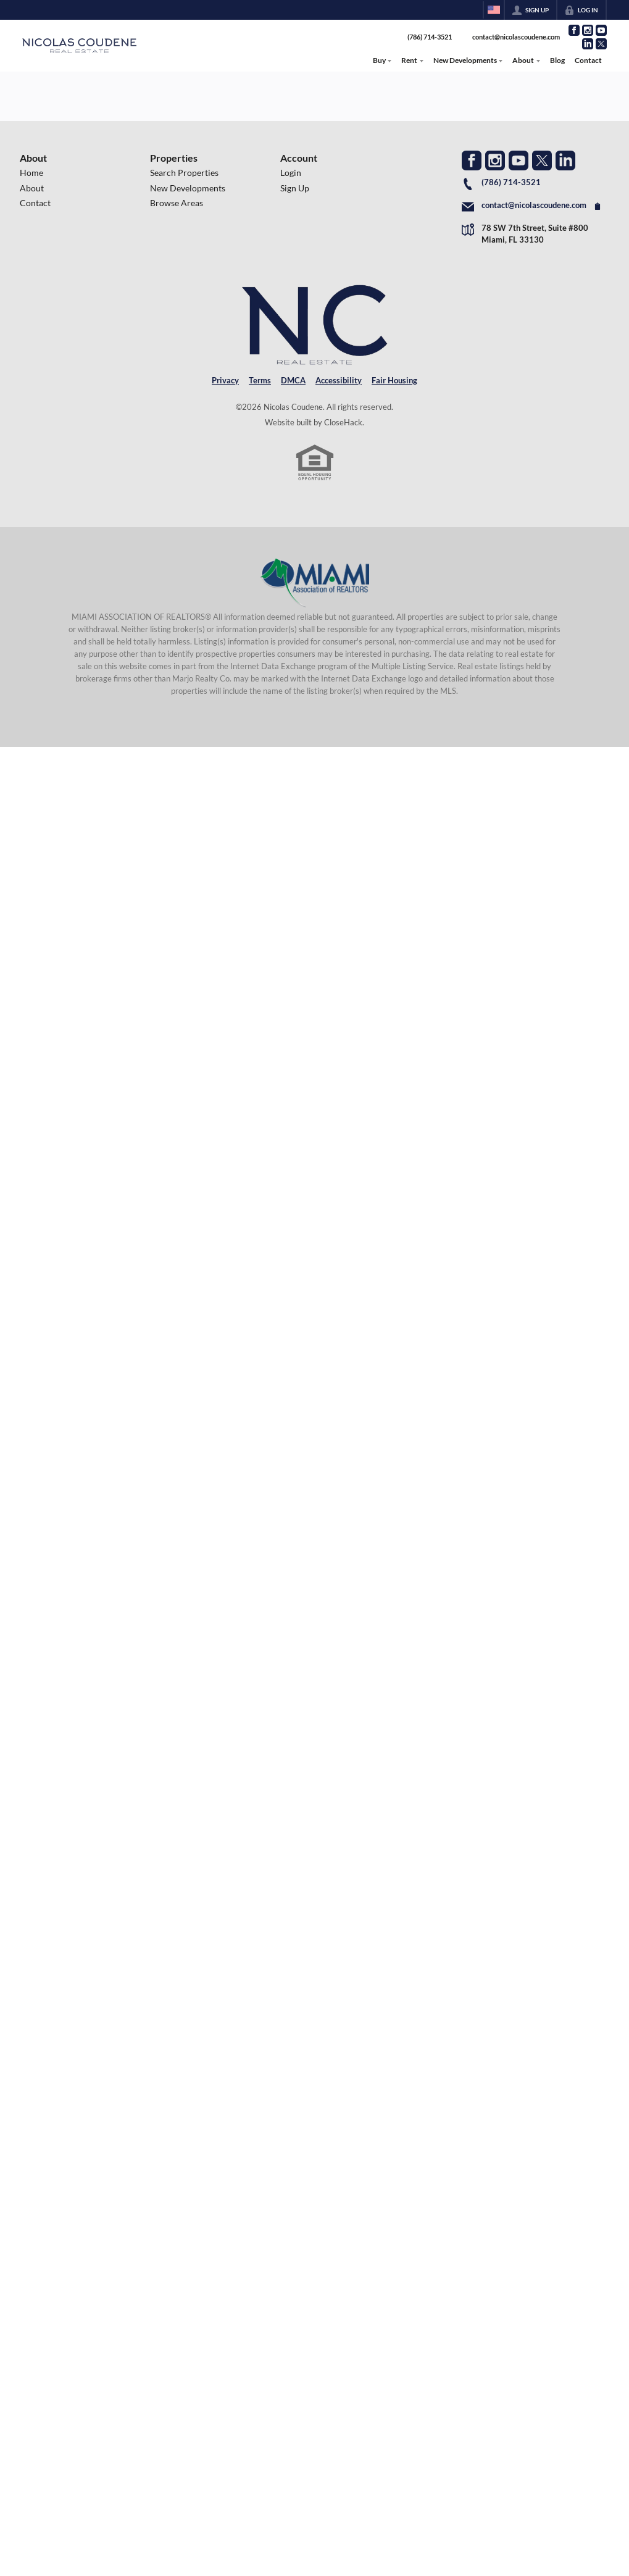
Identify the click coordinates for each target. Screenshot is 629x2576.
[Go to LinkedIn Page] (587, 43)
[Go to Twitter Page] (601, 43)
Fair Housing (394, 380)
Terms (260, 380)
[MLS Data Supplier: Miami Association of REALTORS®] (314, 583)
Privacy (225, 380)
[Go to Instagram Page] (587, 30)
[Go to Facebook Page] (574, 30)
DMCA (293, 380)
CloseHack (343, 422)
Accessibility (338, 380)
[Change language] (493, 10)
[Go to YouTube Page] (601, 30)
